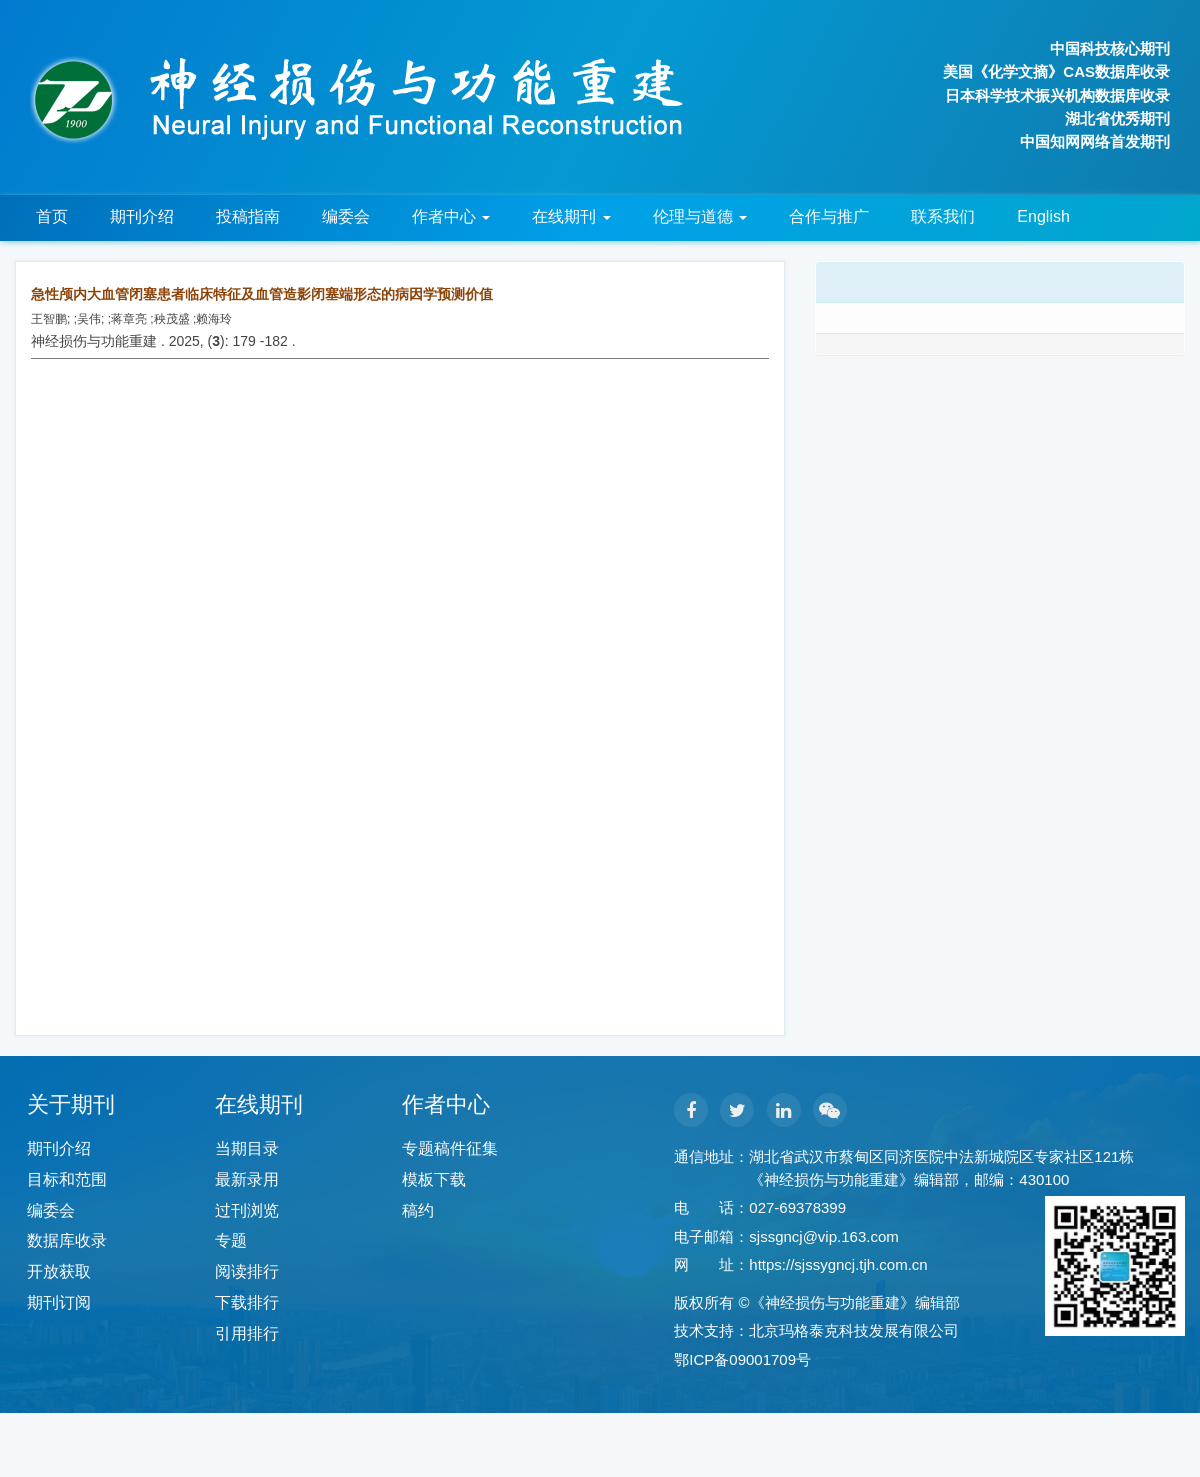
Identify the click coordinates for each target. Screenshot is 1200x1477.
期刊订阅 (59, 1302)
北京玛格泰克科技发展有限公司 (854, 1330)
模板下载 (434, 1179)
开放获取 (59, 1271)
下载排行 (247, 1302)
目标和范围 (67, 1179)
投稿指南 (248, 216)
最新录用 (247, 1179)
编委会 (346, 216)
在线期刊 (571, 216)
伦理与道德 (700, 216)
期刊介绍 (142, 216)
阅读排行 (247, 1271)
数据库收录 (67, 1240)
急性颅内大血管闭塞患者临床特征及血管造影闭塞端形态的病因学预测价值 (262, 294)
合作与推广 (829, 216)
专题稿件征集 (450, 1148)
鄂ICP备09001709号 (742, 1359)
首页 (52, 216)
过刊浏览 (247, 1210)
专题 (231, 1240)
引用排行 (247, 1333)
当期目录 (247, 1148)
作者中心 (451, 216)
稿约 (418, 1210)
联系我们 (943, 216)
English (1043, 216)
